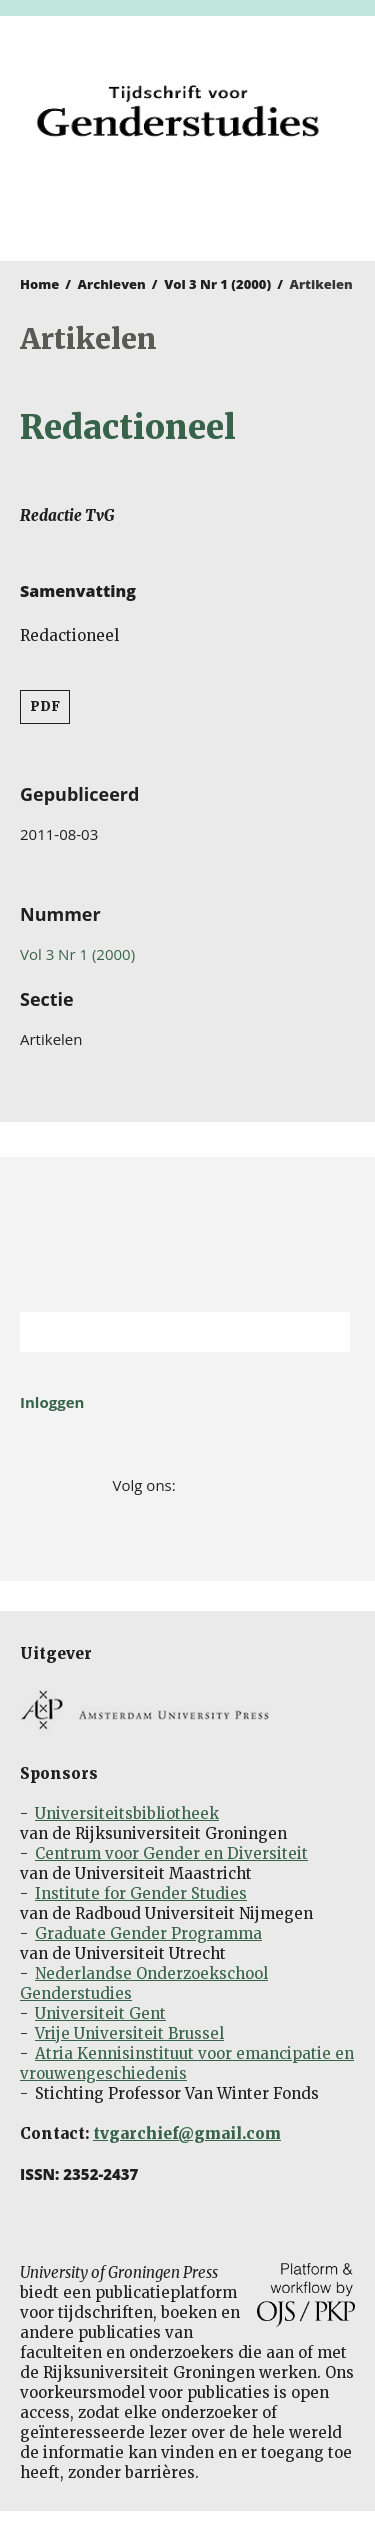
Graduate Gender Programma (148, 1933)
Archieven (112, 284)
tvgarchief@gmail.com (187, 2133)
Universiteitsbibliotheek (127, 1813)
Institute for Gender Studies (141, 1893)
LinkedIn (249, 1485)
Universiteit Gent (100, 2013)
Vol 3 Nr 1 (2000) (217, 284)
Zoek (325, 1332)
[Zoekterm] (160, 1332)
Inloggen (52, 1402)
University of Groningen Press (177, 206)
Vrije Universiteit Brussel (129, 2033)
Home (39, 284)
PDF (45, 706)
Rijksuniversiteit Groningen (187, 1234)
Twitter (221, 1485)
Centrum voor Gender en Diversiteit (171, 1853)
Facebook (192, 1485)
